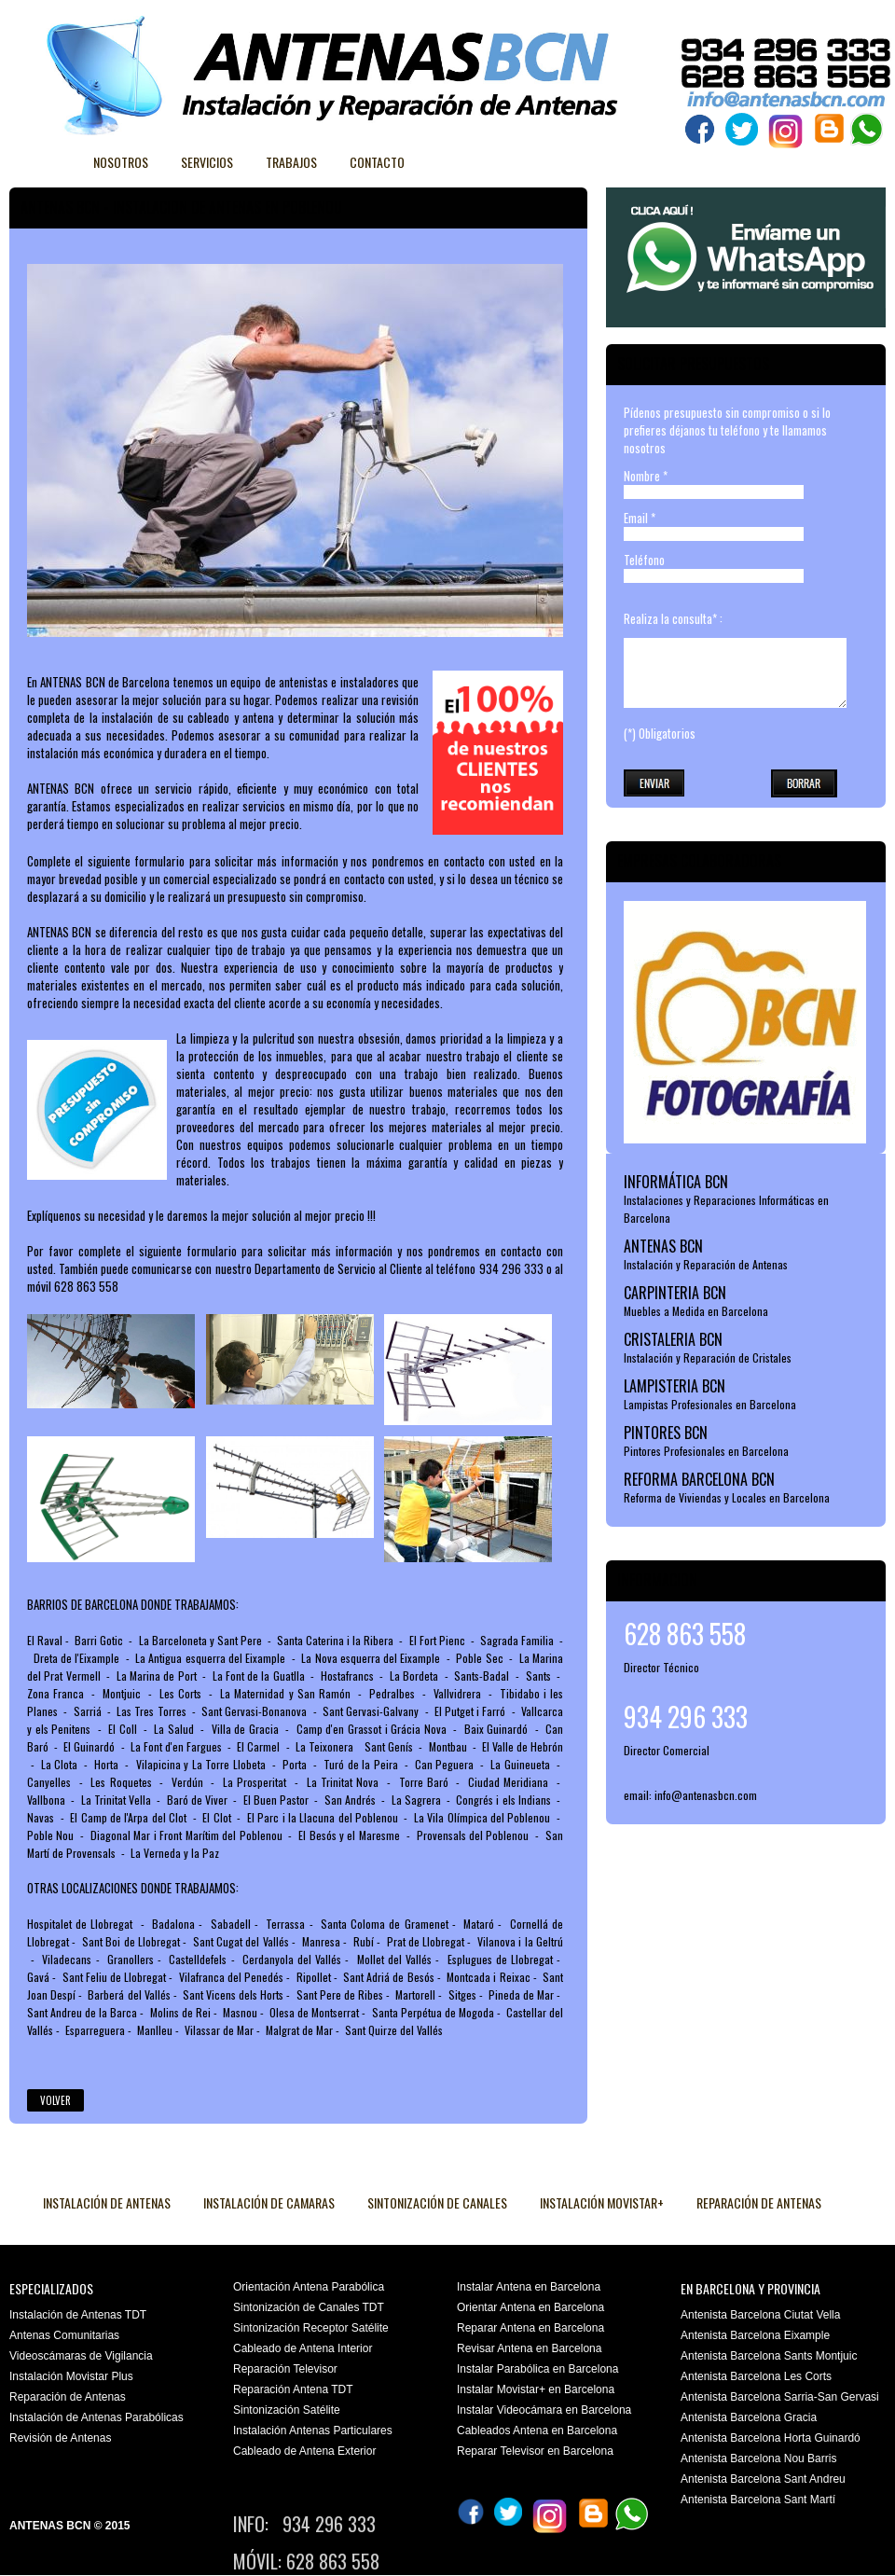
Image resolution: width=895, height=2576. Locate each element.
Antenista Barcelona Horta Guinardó (771, 2437)
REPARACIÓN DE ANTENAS (758, 2202)
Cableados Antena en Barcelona (537, 2430)
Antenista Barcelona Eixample (755, 2335)
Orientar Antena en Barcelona (530, 2307)
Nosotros (120, 162)
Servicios (207, 162)
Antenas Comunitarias (64, 2335)
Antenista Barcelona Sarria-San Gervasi (780, 2396)
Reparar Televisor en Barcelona (535, 2451)
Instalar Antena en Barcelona (528, 2286)
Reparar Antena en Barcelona (530, 2327)
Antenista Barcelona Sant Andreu (763, 2479)
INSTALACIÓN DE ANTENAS (107, 2202)
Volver (55, 2100)
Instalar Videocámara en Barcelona (544, 2410)
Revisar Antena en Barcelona (529, 2348)
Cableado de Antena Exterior (304, 2451)
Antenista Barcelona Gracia (749, 2417)
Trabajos (291, 162)
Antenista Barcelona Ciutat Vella (760, 2314)
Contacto (377, 162)
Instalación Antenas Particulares (312, 2430)
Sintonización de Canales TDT (308, 2307)
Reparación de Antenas (67, 2396)
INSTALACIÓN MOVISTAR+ (602, 2202)
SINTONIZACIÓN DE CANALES (437, 2202)
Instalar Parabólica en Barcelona (537, 2368)
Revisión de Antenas (60, 2437)
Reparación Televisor (285, 2368)
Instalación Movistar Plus (71, 2376)
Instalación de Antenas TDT (77, 2314)
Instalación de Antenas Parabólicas (96, 2417)
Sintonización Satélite (286, 2410)
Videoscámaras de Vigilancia (81, 2355)
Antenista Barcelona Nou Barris (758, 2458)
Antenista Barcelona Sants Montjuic (769, 2355)
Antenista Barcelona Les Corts (756, 2376)
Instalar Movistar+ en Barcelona (535, 2389)
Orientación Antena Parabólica (308, 2286)
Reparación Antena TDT (293, 2389)
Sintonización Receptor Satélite (311, 2327)
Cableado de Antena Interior (302, 2348)
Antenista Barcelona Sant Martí (758, 2499)
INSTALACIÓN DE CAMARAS (269, 2202)
